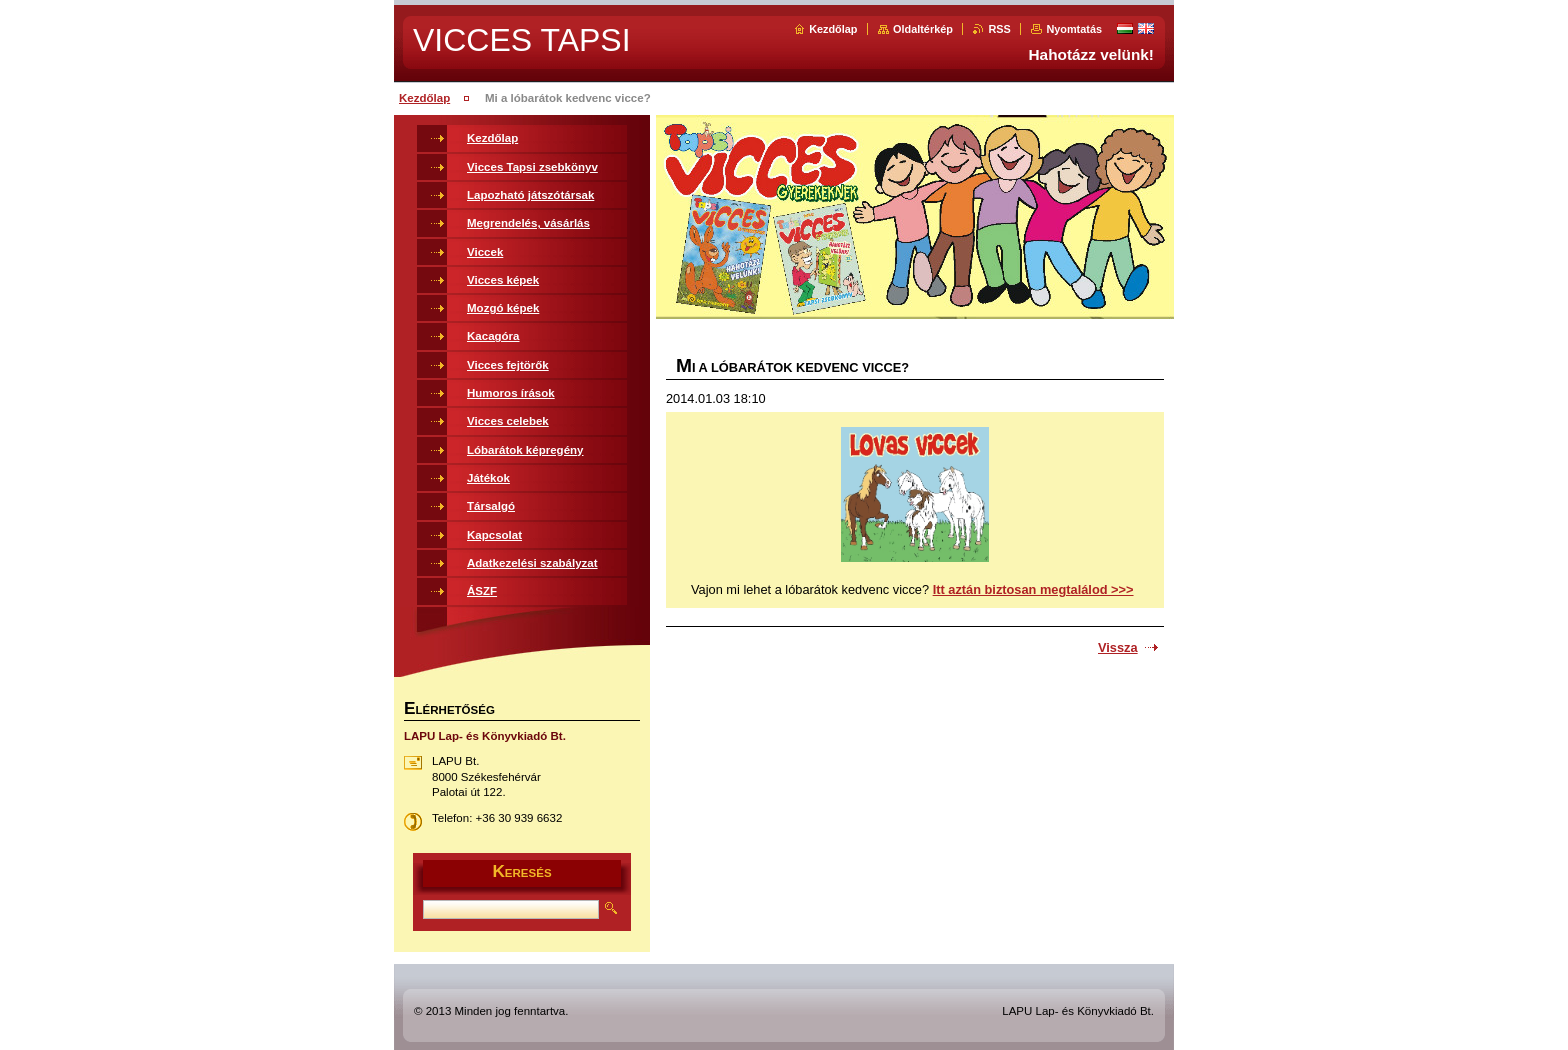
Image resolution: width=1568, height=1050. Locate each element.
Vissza (1118, 647)
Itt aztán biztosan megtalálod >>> (1033, 589)
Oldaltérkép (923, 29)
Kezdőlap (833, 29)
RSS (999, 29)
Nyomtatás (1074, 29)
